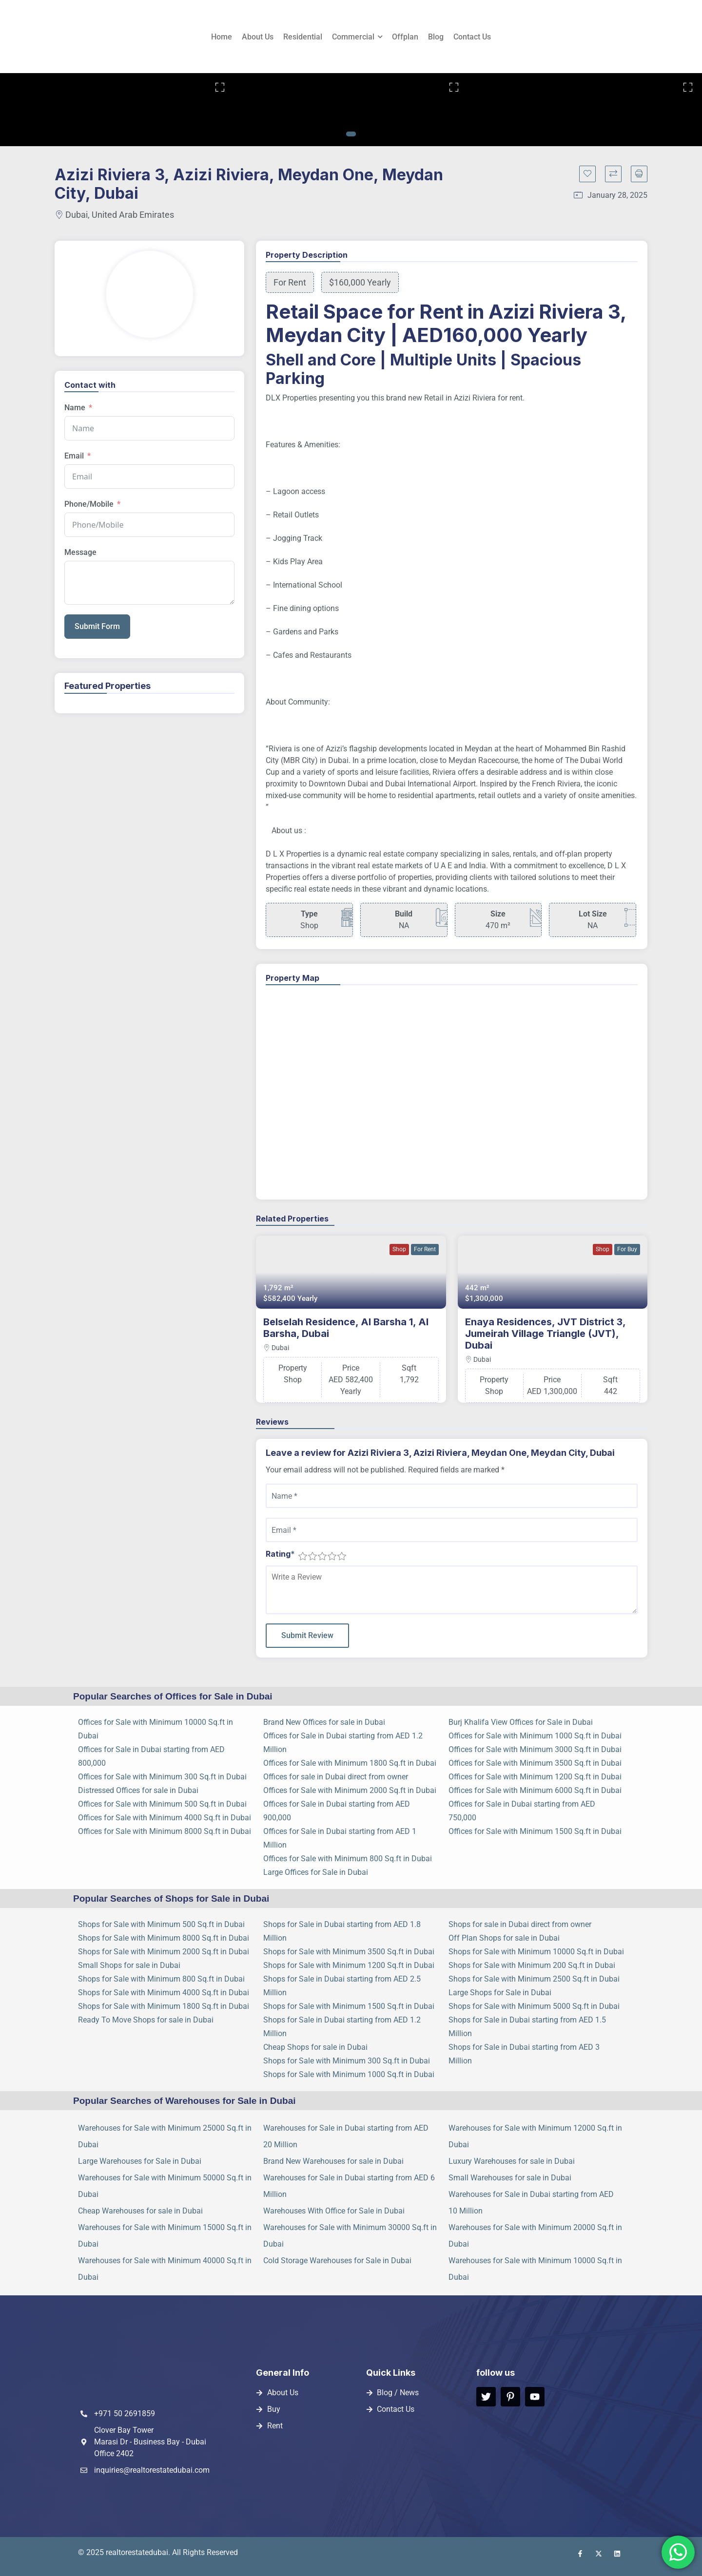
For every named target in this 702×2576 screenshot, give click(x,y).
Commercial (353, 36)
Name (74, 407)
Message (80, 552)
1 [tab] (351, 134)
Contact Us (472, 36)
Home (221, 36)
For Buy (627, 1249)
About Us (257, 36)
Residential (302, 36)
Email (74, 455)
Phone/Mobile (89, 504)
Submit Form (97, 626)
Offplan (405, 36)
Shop (399, 1249)
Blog (436, 36)
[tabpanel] (117, 109)
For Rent (425, 1249)
